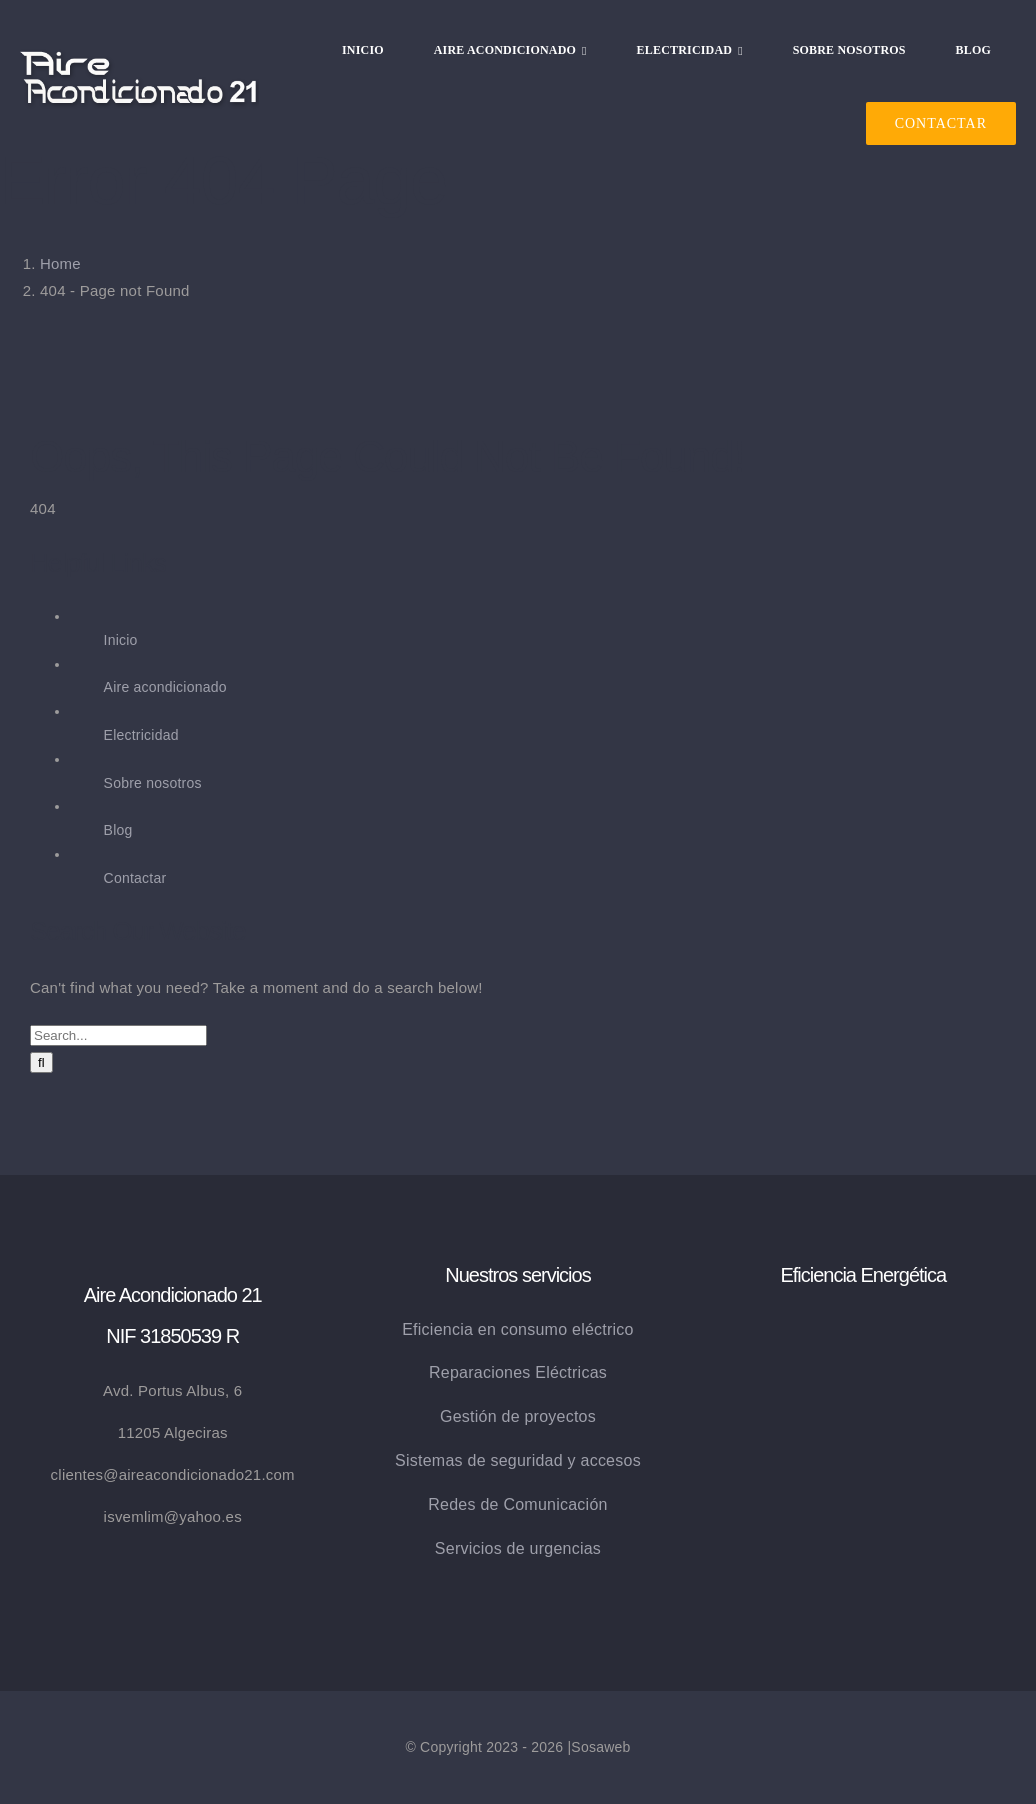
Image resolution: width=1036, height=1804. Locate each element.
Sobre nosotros (153, 783)
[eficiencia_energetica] (863, 1323)
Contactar (135, 878)
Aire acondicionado (165, 687)
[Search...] (118, 1035)
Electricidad (141, 735)
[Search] (41, 1062)
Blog (118, 830)
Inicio (121, 640)
